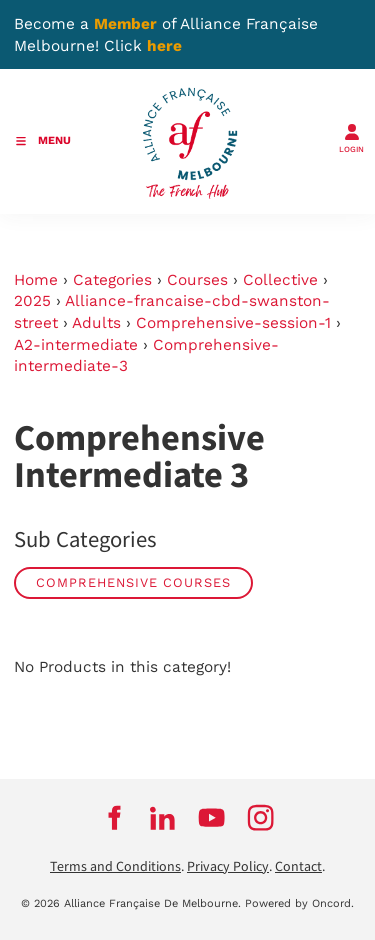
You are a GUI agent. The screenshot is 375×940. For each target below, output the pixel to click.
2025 (32, 301)
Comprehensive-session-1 (233, 323)
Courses (197, 280)
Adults (96, 323)
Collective (280, 280)
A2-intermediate (76, 345)
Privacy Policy (228, 867)
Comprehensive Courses (133, 582)
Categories (112, 280)
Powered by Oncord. (299, 903)
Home (36, 280)
